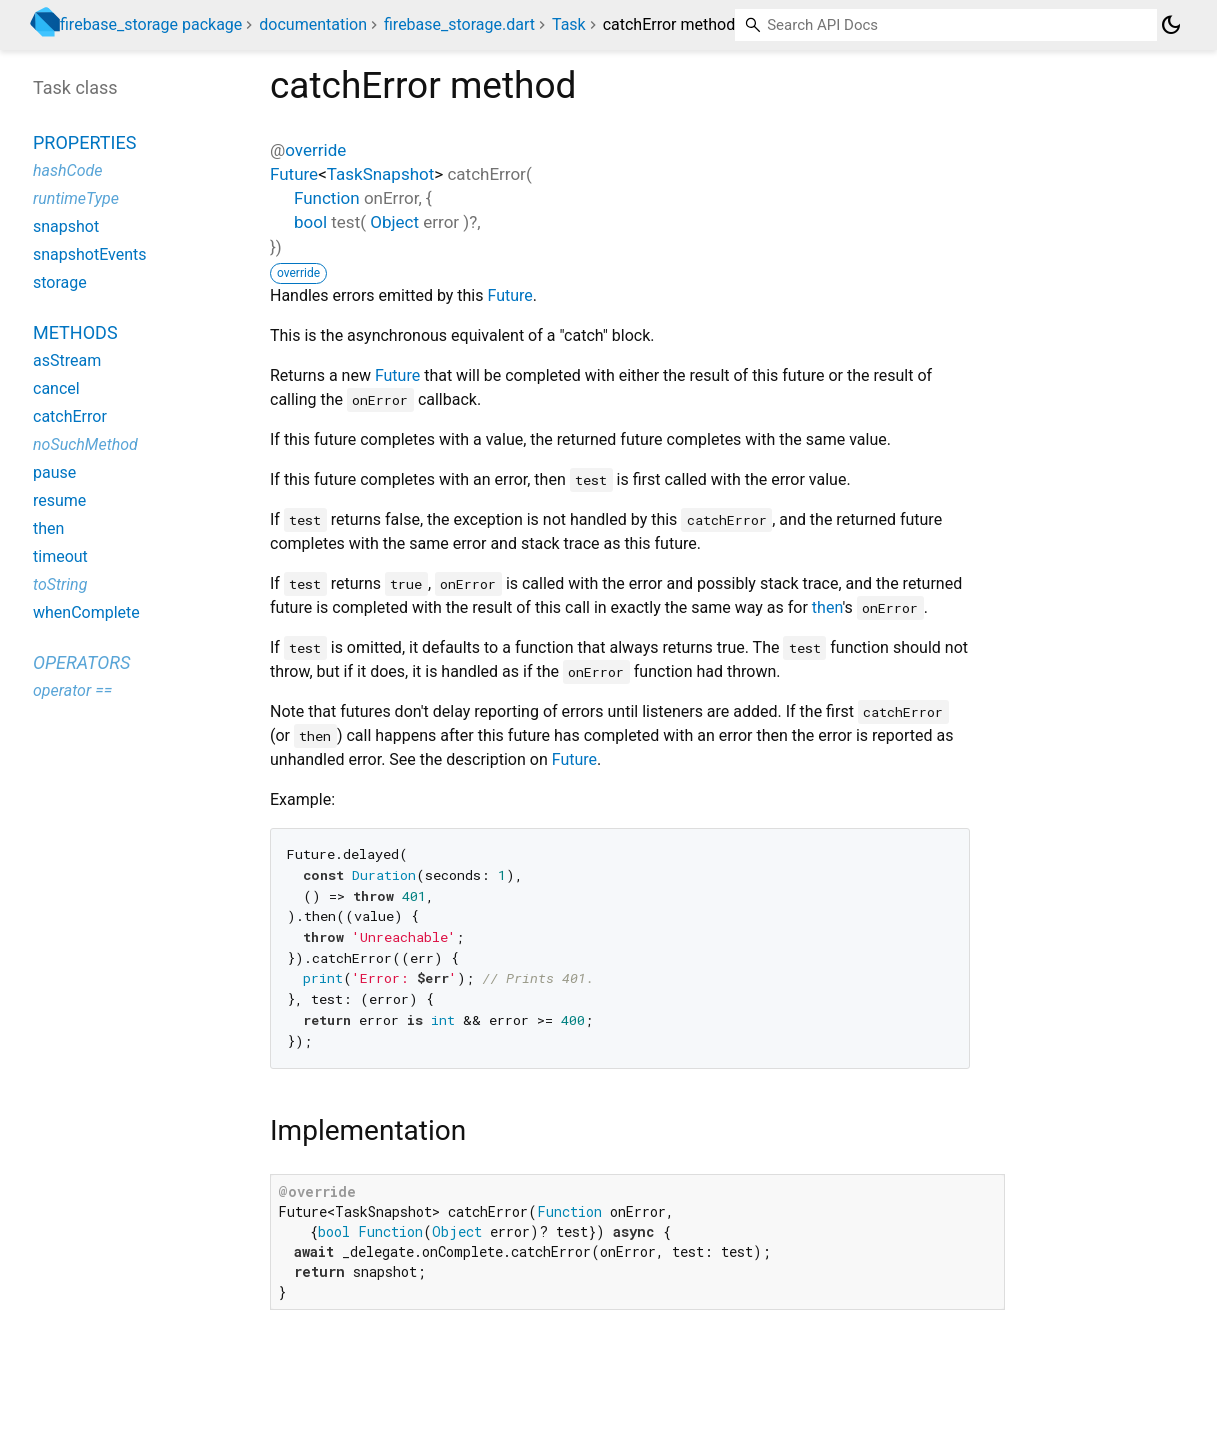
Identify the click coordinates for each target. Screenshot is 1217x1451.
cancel (56, 388)
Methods (75, 332)
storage (60, 282)
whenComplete (86, 612)
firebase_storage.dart (459, 24)
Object (394, 222)
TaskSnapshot (381, 174)
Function (327, 198)
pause (54, 472)
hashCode (67, 170)
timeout (60, 556)
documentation (313, 24)
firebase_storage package (151, 24)
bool (310, 222)
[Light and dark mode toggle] (1171, 25)
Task (569, 24)
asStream (67, 360)
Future (294, 174)
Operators (81, 662)
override (315, 150)
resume (59, 500)
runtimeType (76, 198)
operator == (72, 690)
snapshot (66, 226)
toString (60, 584)
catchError (70, 416)
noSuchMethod (85, 444)
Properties (84, 142)
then (827, 607)
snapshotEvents (90, 254)
